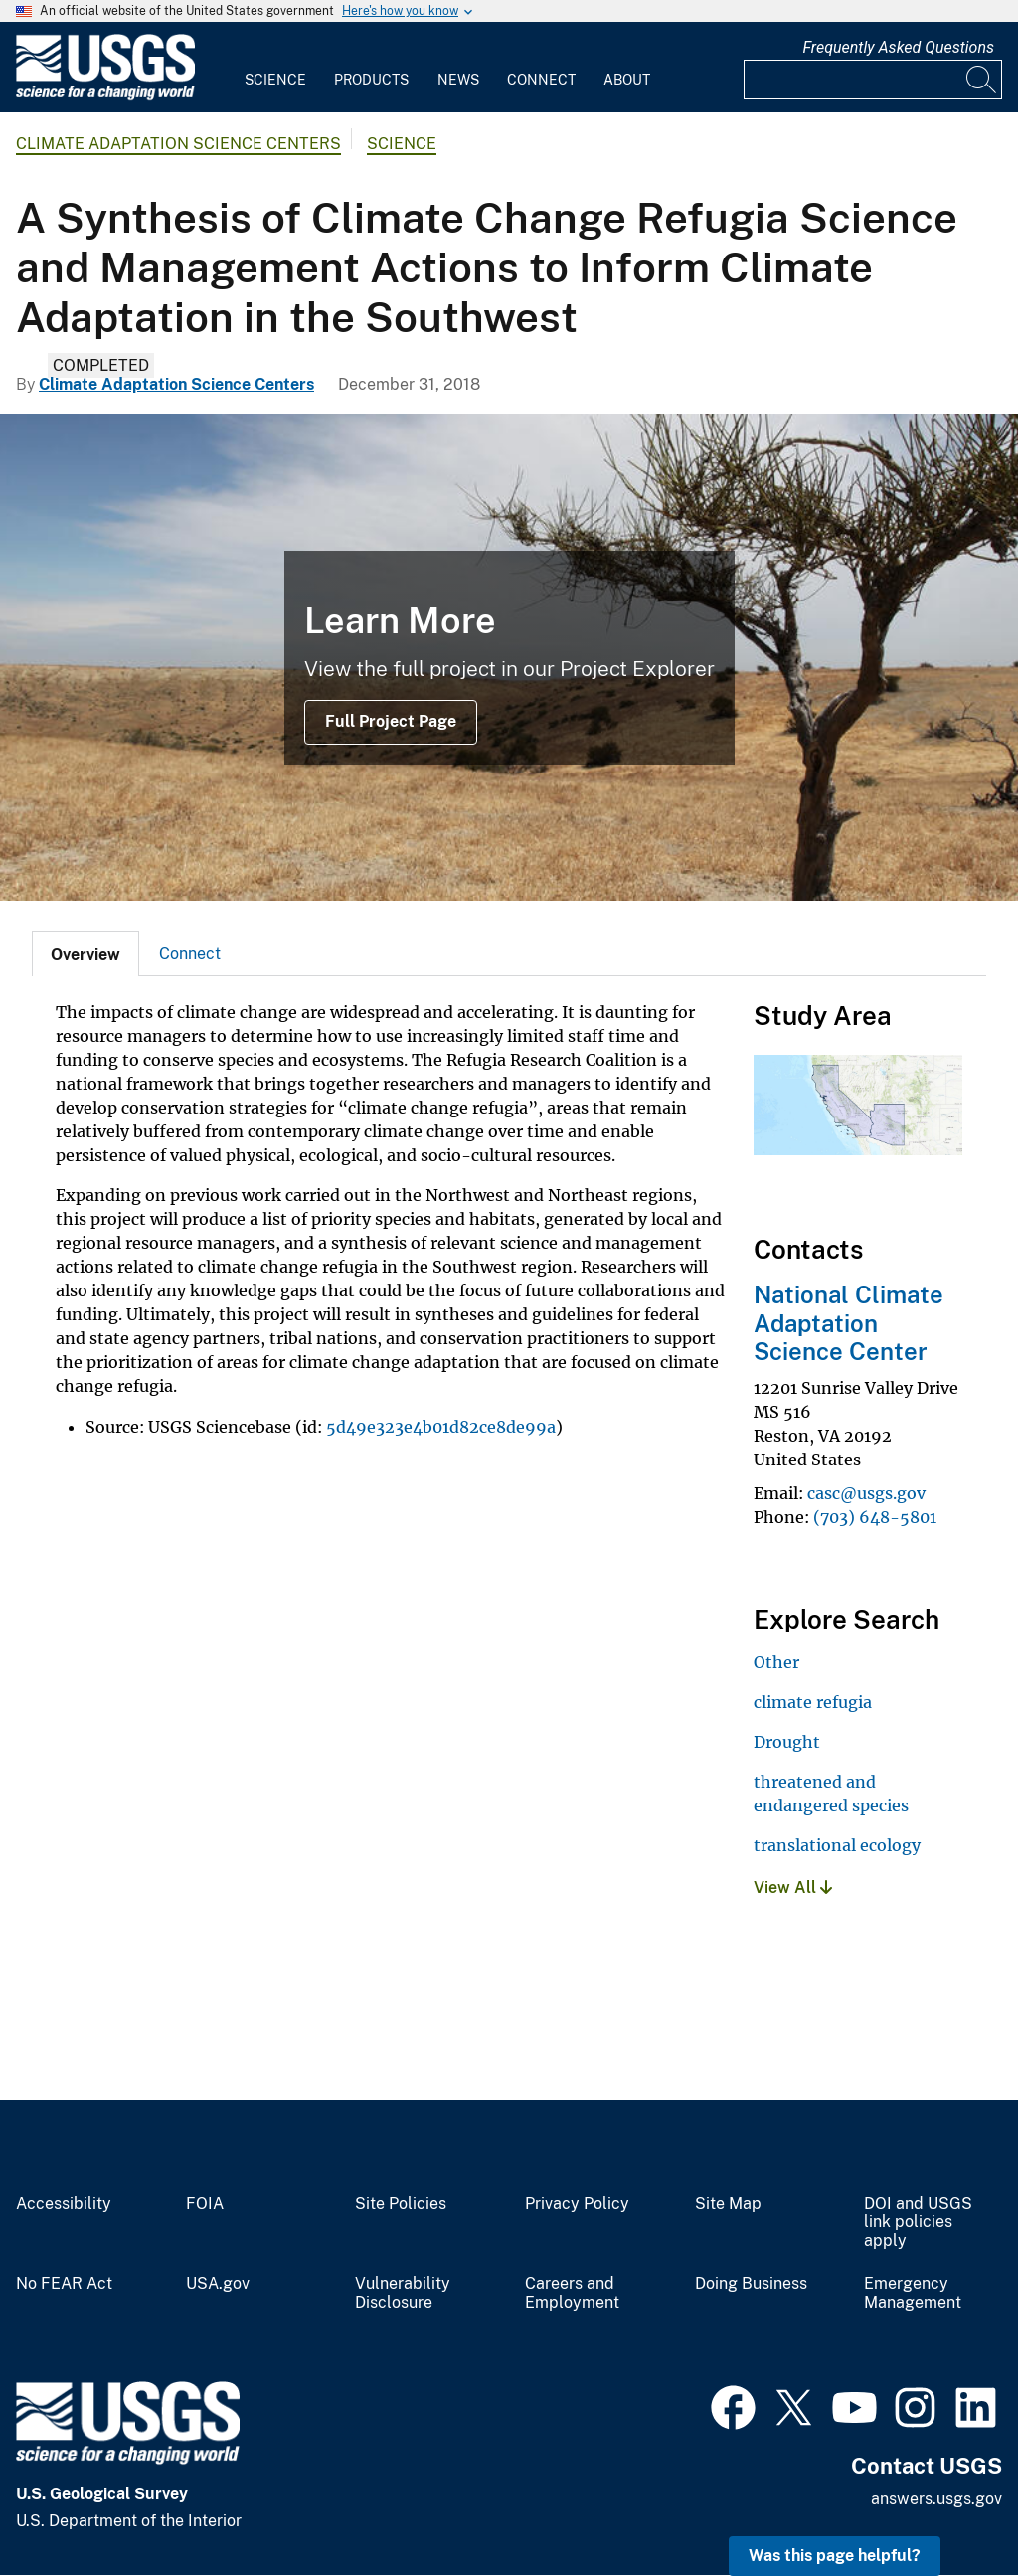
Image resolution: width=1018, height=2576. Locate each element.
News (458, 79)
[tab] (85, 953)
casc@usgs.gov (866, 1493)
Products (371, 79)
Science (275, 79)
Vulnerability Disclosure (402, 2293)
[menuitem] (275, 67)
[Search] (982, 79)
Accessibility (63, 2204)
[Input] (873, 79)
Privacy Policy (577, 2204)
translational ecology (837, 1845)
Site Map (728, 2204)
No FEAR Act (64, 2284)
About (626, 79)
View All (793, 1887)
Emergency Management (912, 2293)
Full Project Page (390, 721)
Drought (787, 1742)
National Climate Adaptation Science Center (848, 1323)
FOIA (205, 2204)
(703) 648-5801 (874, 1517)
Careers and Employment (572, 2293)
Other (776, 1662)
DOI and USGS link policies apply (918, 2223)
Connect (541, 79)
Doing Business (751, 2284)
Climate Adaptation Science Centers (178, 143)
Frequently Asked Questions (898, 47)
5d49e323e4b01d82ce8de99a (441, 1427)
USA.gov (218, 2284)
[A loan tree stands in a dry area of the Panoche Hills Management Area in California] (509, 657)
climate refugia (813, 1702)
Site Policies (400, 2204)
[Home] (105, 95)
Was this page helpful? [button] (835, 2555)
